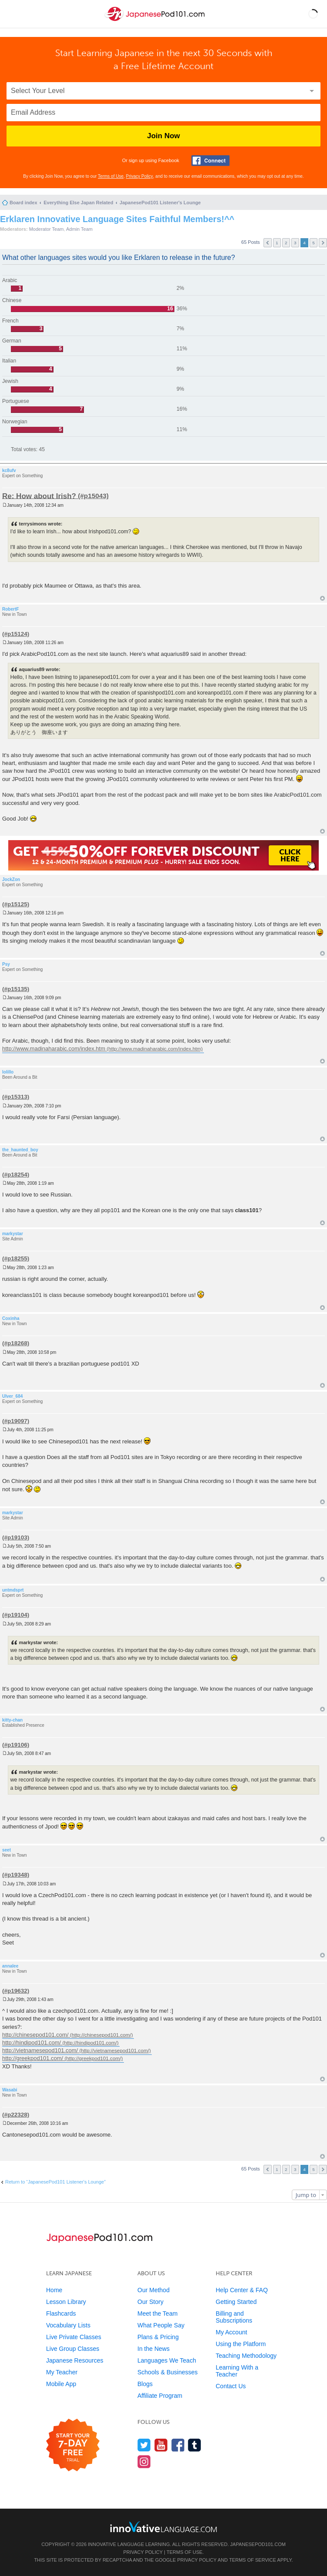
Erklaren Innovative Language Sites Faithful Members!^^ (117, 219)
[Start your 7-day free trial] (73, 2445)
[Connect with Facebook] (210, 160)
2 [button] (286, 242)
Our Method (153, 2290)
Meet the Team (157, 2313)
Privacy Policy (139, 176)
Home (54, 2290)
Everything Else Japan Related (78, 202)
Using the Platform (241, 2343)
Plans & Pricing (158, 2336)
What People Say (160, 2325)
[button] (313, 14)
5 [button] (313, 242)
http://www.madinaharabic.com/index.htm (53, 1048)
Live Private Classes (73, 2336)
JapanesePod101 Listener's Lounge (160, 202)
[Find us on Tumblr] (194, 2445)
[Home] (155, 21)
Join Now (163, 136)
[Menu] (14, 14)
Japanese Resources (74, 2360)
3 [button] (295, 242)
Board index (23, 202)
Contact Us (231, 2386)
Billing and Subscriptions (234, 2317)
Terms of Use (110, 176)
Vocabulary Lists (68, 2325)
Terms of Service (252, 2560)
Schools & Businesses (167, 2372)
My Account (231, 2332)
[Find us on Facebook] (178, 2445)
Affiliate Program (159, 2395)
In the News (153, 2348)
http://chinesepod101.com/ (35, 2034)
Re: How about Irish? (39, 496)
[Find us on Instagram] (144, 2461)
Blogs (145, 2383)
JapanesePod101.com (258, 2544)
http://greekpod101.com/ (32, 2058)
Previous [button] (268, 242)
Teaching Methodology (246, 2355)
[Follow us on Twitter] (144, 2445)
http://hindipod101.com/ (31, 2042)
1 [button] (277, 242)
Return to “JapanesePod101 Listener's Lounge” (55, 2181)
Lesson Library (66, 2301)
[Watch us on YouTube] (161, 2445)
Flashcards (61, 2313)
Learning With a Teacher (237, 2371)
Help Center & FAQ (242, 2290)
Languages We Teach (166, 2360)
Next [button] (323, 242)
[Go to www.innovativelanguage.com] (163, 2527)
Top (322, 598)
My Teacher (61, 2372)
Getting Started (236, 2301)
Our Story (150, 2301)
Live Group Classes (72, 2348)
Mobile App (61, 2383)
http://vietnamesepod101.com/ (40, 2050)
